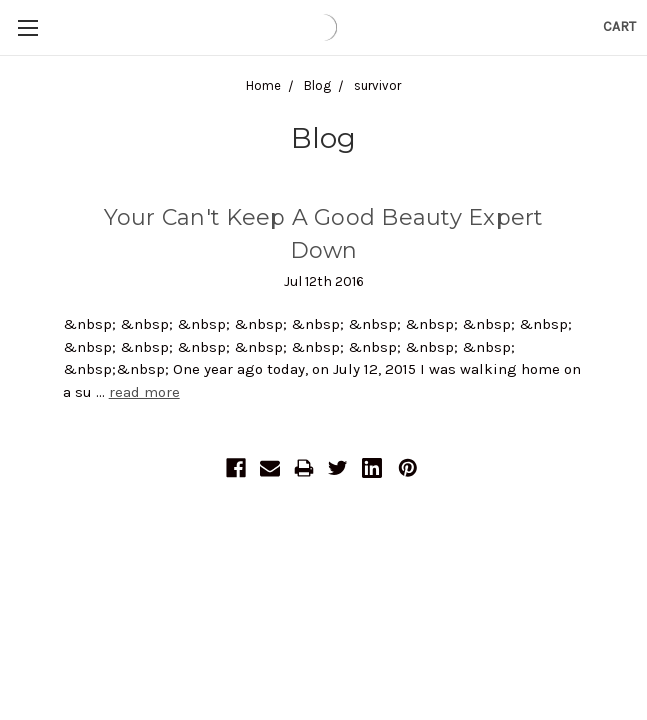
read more (144, 392)
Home (263, 85)
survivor (377, 85)
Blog (317, 85)
